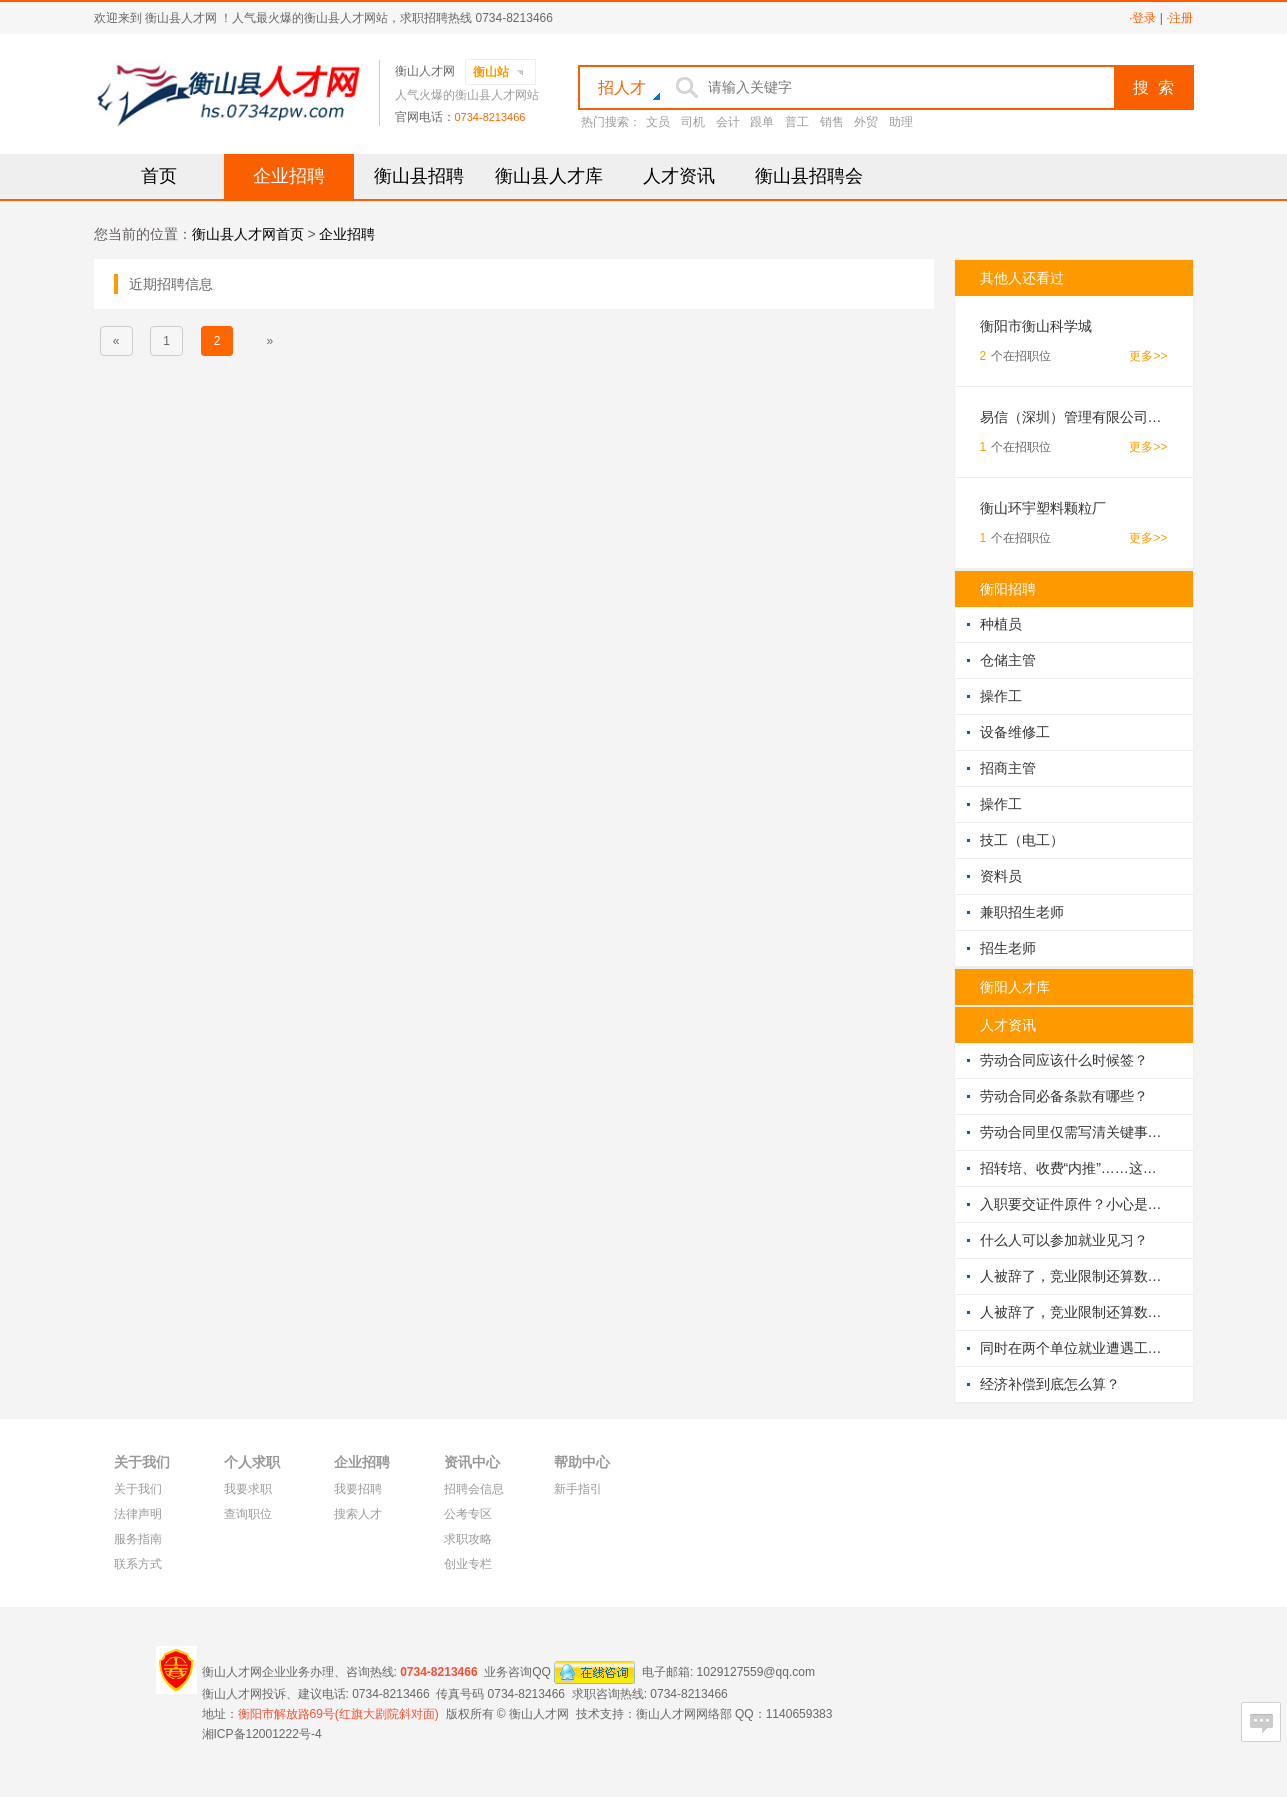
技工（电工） (1022, 840)
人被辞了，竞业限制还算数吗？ (1074, 1276)
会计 (728, 122)
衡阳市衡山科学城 (1036, 326)
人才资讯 (679, 176)
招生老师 (1008, 948)
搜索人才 (358, 1514)
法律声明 (138, 1514)
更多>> (1148, 356)
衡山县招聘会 (809, 176)
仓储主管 (1008, 660)
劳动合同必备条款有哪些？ (1064, 1096)
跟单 (762, 122)
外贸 (866, 122)
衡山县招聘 (419, 176)
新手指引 (578, 1489)
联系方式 (138, 1564)
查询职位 (248, 1514)
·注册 (1179, 18)
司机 (693, 122)
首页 (159, 176)
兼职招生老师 (1022, 912)
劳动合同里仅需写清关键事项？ (1074, 1132)
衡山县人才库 (549, 176)
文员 (658, 122)
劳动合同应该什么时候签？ (1064, 1060)
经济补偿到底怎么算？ (1050, 1384)
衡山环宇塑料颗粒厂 (1043, 508)
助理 (901, 122)
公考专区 (468, 1514)
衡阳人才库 (1015, 987)
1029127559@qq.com (756, 1671)
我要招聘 (358, 1489)
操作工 (1001, 696)
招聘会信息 (474, 1489)
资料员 (1001, 876)
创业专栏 (468, 1564)
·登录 (1142, 18)
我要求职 (248, 1489)
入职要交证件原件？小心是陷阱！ (1074, 1204)
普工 (797, 122)
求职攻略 (468, 1539)
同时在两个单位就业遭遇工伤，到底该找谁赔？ (1074, 1348)
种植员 (1001, 624)
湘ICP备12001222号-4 (262, 1734)
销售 (832, 122)
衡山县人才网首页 (248, 234)
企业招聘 (289, 176)
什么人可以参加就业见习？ (1064, 1240)
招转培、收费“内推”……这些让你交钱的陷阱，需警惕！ (1074, 1168)
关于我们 (138, 1489)
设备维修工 (1015, 732)
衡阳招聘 (1008, 589)
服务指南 (138, 1539)
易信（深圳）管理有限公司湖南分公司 (1074, 417)
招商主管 (1008, 768)
